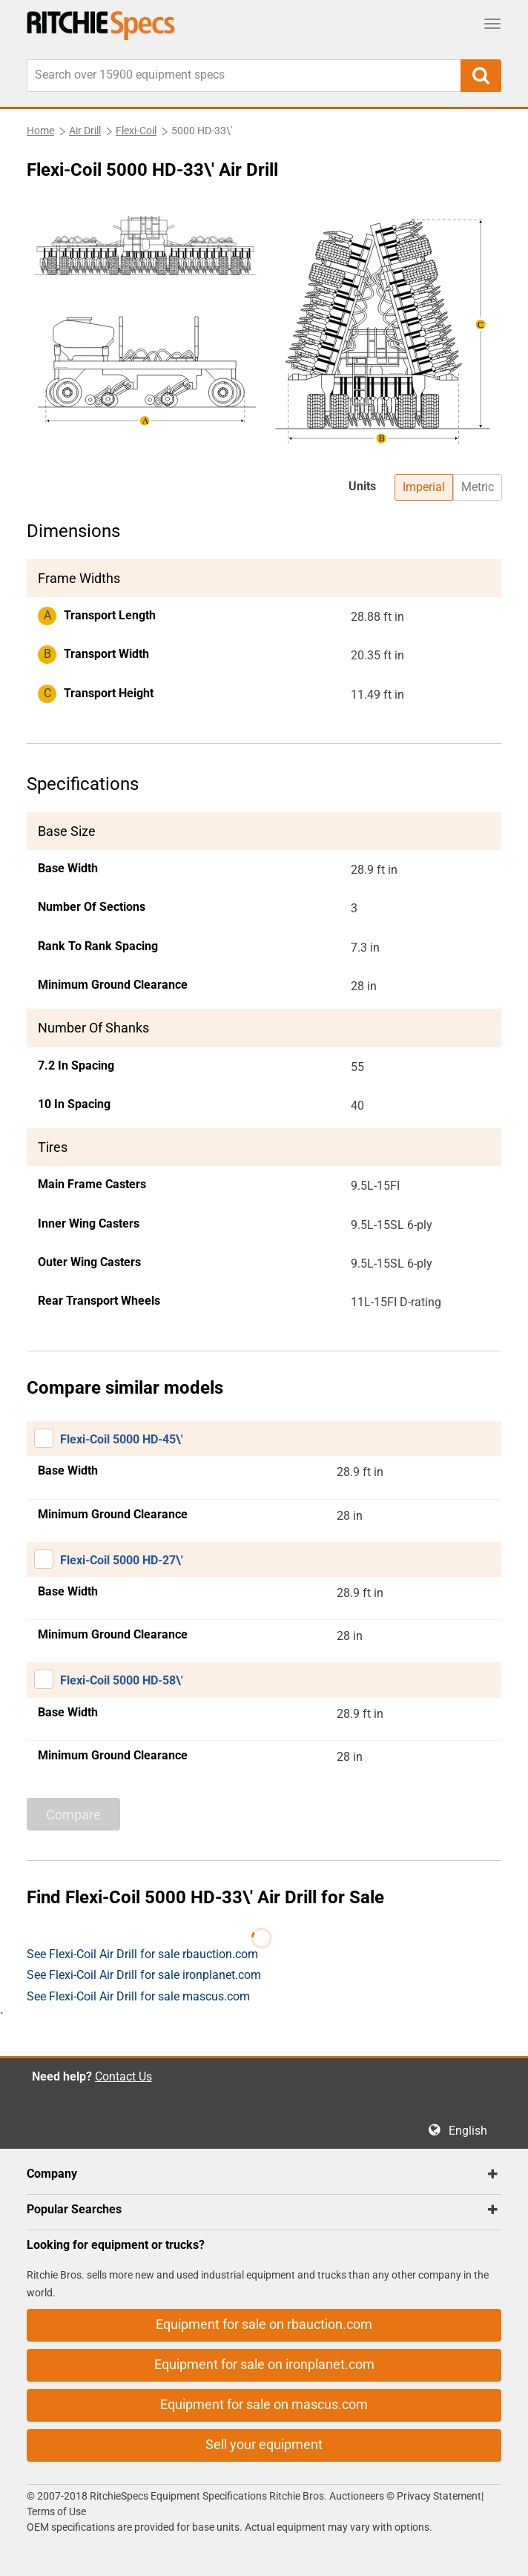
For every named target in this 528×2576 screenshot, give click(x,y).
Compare (73, 1814)
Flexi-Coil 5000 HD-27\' (121, 1560)
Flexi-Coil (136, 130)
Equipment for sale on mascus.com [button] (264, 2404)
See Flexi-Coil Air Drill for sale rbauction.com (142, 1954)
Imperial (424, 487)
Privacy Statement (439, 2496)
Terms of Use (56, 2511)
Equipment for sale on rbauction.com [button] (264, 2324)
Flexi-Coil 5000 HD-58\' (121, 1680)
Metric (477, 487)
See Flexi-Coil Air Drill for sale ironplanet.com (144, 1975)
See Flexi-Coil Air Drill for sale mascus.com (138, 1996)
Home (40, 130)
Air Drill (85, 130)
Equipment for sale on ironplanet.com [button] (264, 2364)
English (472, 2131)
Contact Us (123, 2076)
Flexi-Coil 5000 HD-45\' (121, 1439)
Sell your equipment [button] (264, 2444)
